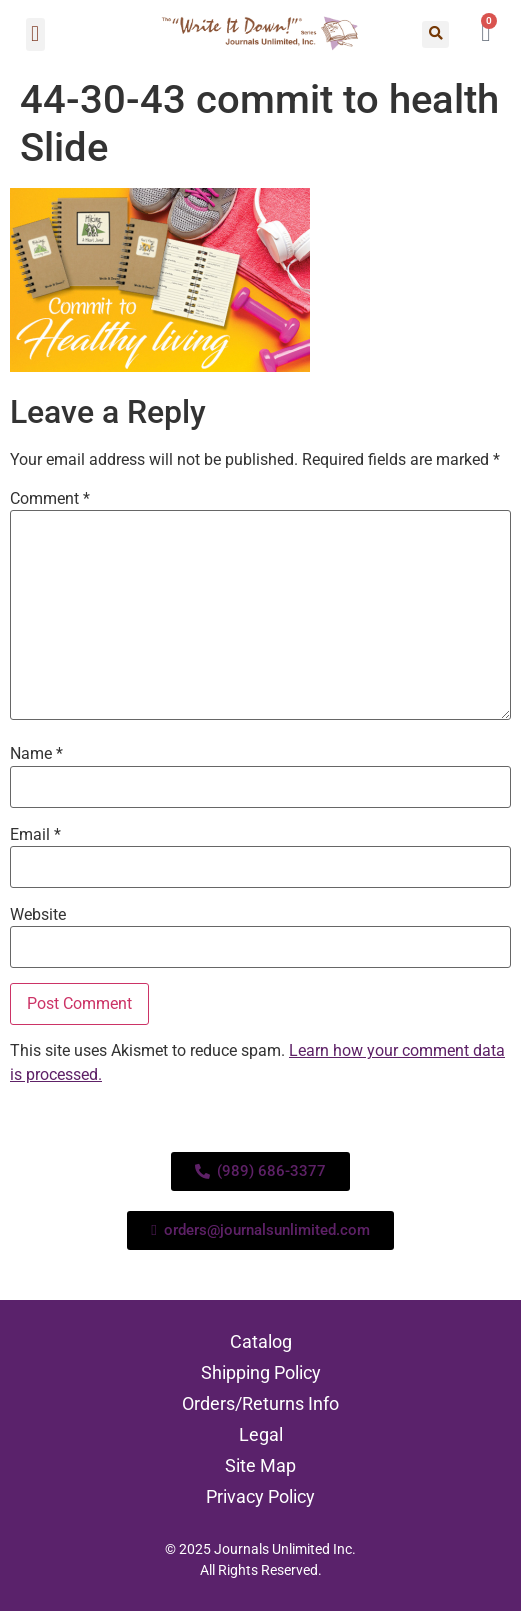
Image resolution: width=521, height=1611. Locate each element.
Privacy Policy (260, 1496)
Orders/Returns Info (260, 1403)
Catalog (261, 1341)
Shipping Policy (261, 1372)
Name (36, 754)
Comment (50, 499)
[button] (35, 34)
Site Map (260, 1465)
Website (38, 915)
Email (35, 835)
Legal (261, 1434)
